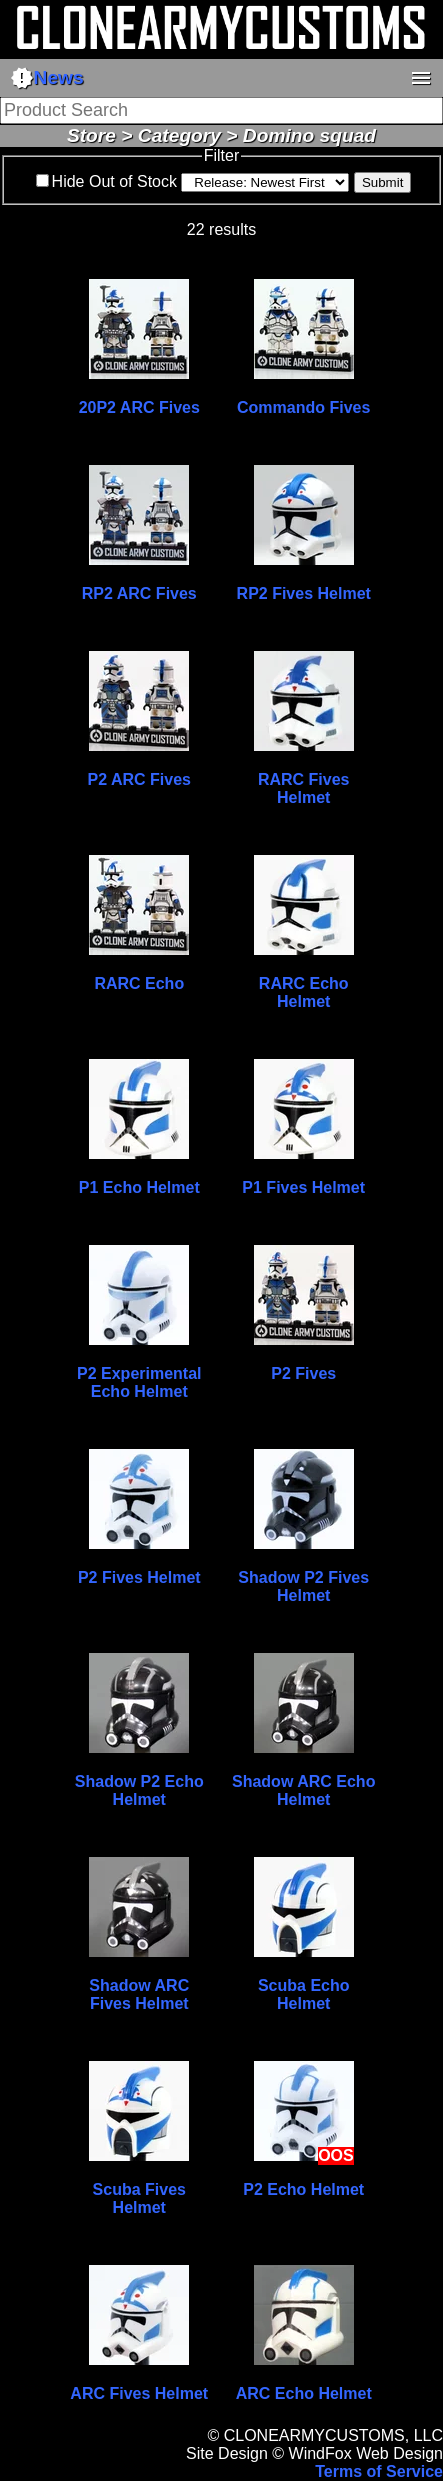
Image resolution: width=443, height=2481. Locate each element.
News (47, 78)
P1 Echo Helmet (139, 1187)
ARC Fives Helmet (139, 2393)
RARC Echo (139, 983)
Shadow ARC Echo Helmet (303, 1790)
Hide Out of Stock (114, 181)
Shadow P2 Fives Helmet (303, 1586)
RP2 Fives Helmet (304, 593)
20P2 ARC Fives (139, 407)
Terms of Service (379, 2471)
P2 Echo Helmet (303, 2189)
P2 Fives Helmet (139, 1577)
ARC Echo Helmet (304, 2393)
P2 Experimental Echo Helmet (139, 1382)
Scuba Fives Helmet (139, 2198)
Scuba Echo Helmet (304, 1994)
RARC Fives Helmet (304, 788)
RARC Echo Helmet (304, 992)
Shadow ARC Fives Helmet (139, 1994)
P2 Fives (303, 1373)
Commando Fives (303, 407)
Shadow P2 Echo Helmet (139, 1790)
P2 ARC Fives (139, 779)
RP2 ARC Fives (139, 593)
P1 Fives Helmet (303, 1187)
